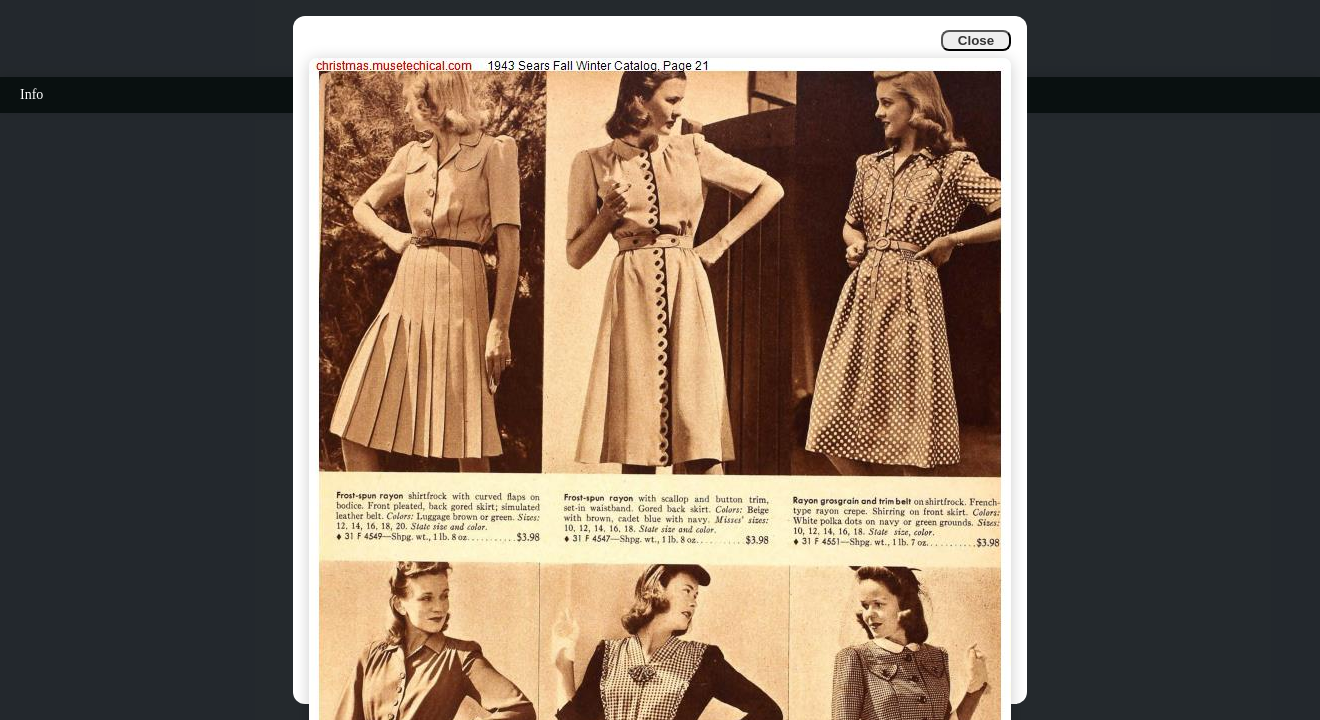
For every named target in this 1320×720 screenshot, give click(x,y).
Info (31, 94)
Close (976, 40)
